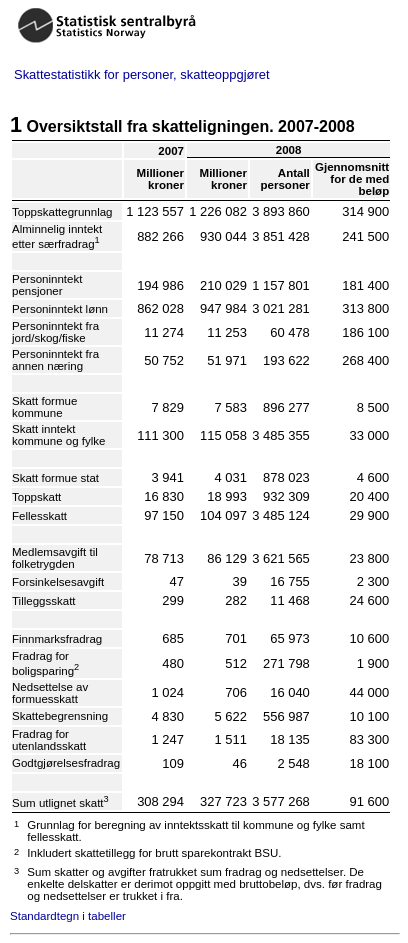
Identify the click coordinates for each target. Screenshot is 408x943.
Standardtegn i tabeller (68, 916)
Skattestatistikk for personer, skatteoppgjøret (142, 74)
